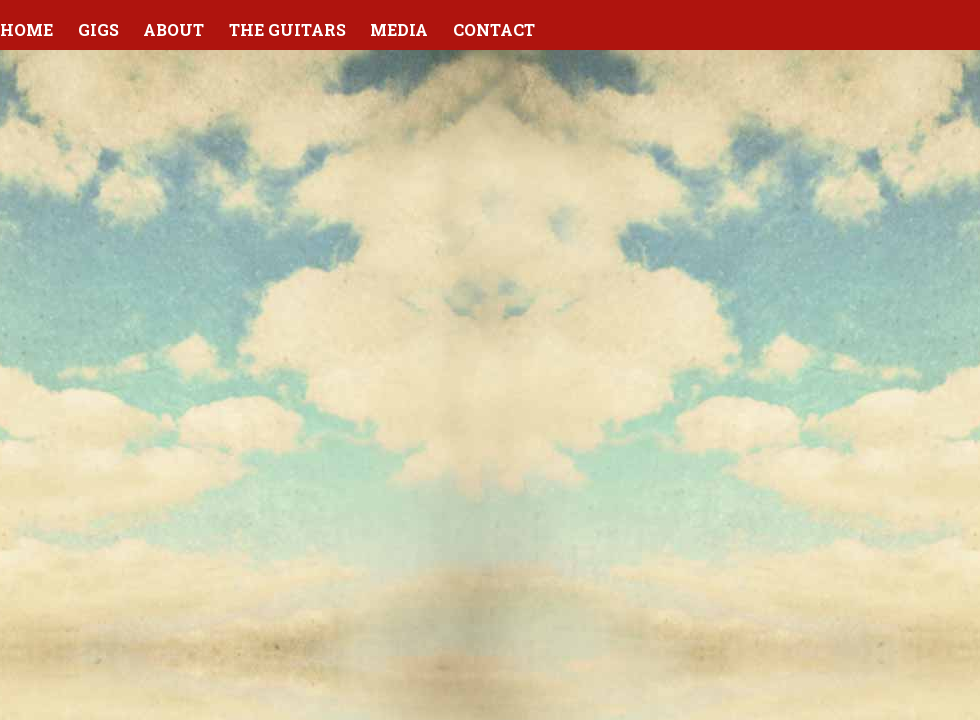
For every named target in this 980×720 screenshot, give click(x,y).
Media (399, 29)
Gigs (98, 29)
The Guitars (287, 29)
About (173, 29)
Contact (494, 29)
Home (26, 29)
